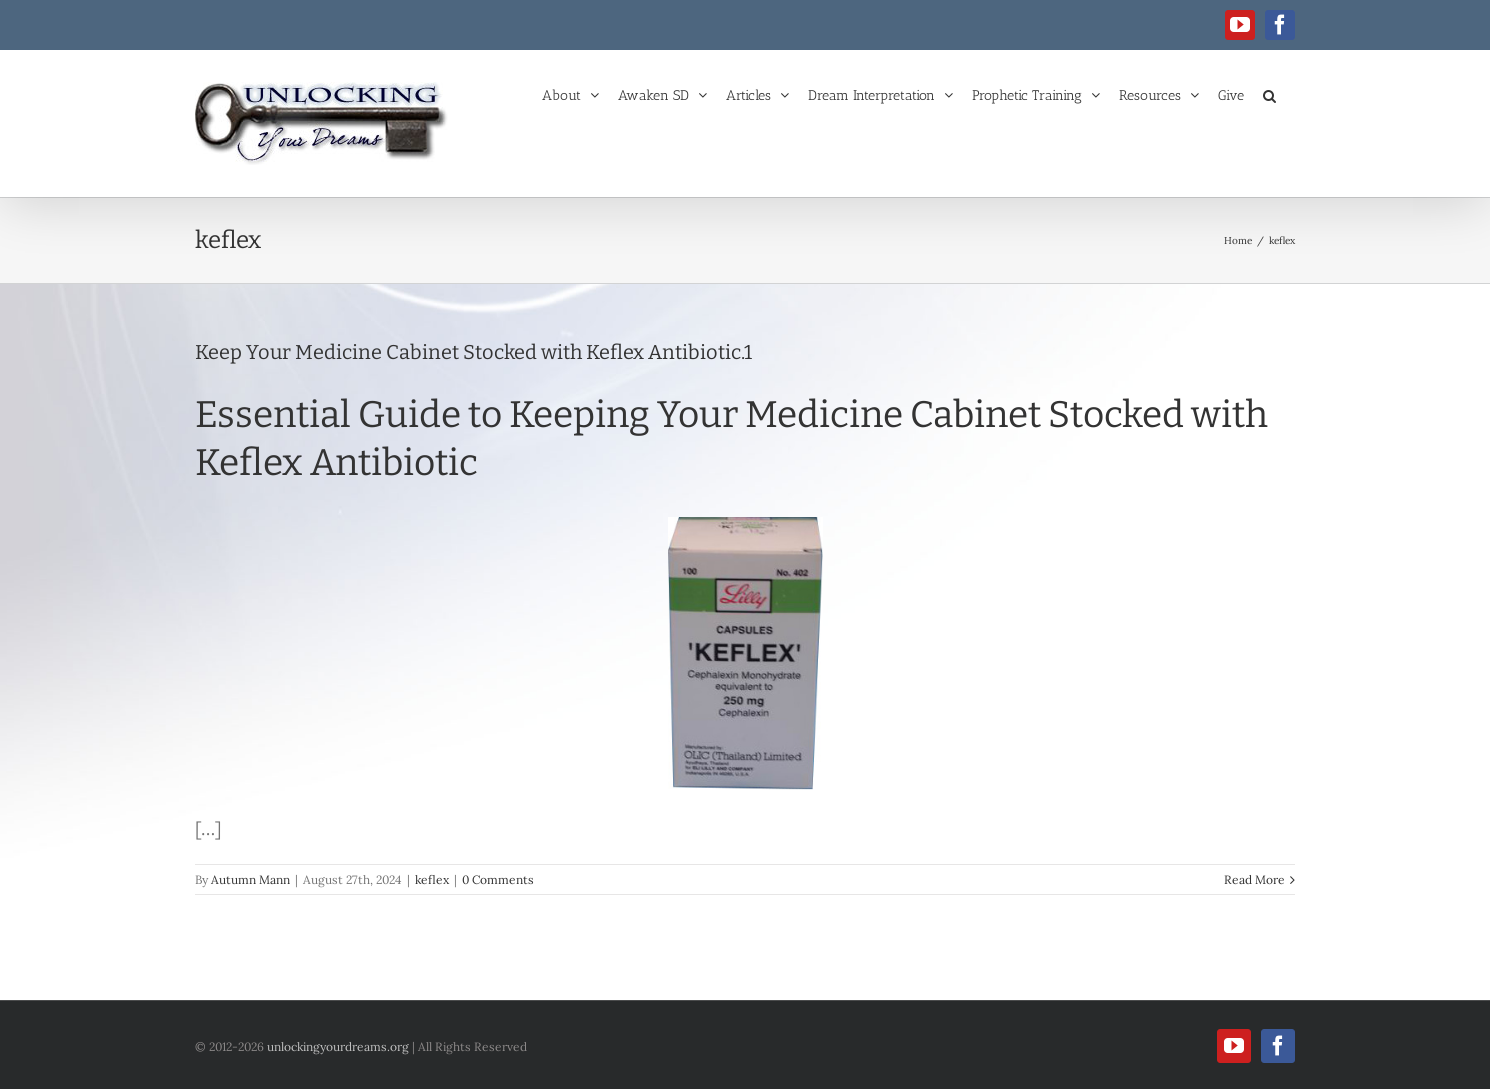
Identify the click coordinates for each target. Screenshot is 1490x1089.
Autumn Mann (250, 879)
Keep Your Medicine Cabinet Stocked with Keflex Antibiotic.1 (473, 352)
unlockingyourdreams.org (338, 1046)
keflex (432, 879)
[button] (1269, 94)
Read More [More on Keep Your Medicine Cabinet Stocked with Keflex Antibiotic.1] (1254, 879)
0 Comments (498, 879)
